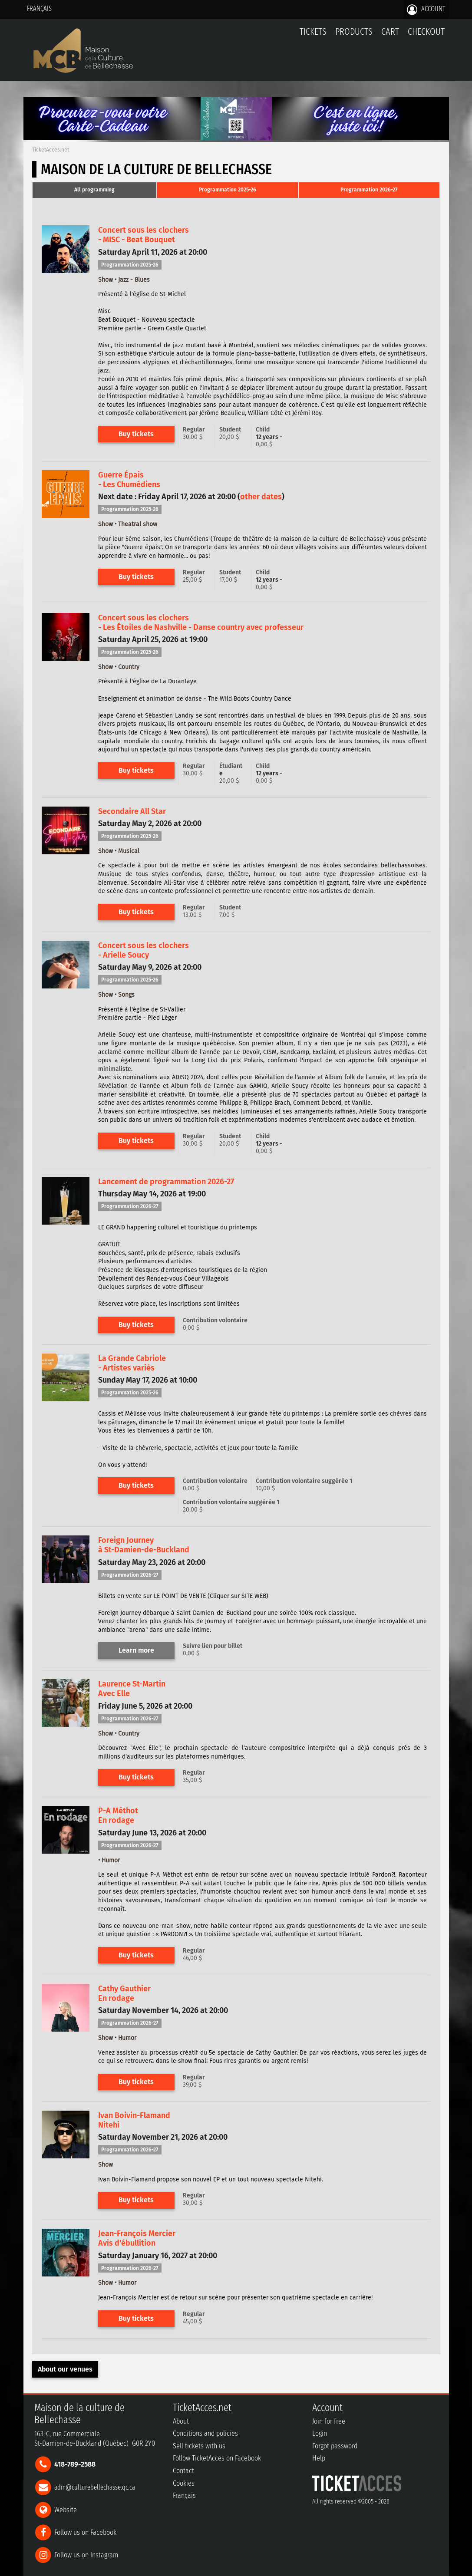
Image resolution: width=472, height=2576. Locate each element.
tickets (313, 31)
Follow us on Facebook (85, 2532)
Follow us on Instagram (86, 2555)
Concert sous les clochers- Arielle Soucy (143, 950)
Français (39, 8)
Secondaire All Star (132, 811)
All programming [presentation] (94, 190)
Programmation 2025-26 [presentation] (227, 190)
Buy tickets (136, 434)
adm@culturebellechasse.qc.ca (94, 2487)
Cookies (184, 2483)
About (181, 2421)
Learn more (136, 1650)
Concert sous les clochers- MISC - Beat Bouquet (143, 234)
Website (65, 2509)
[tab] (94, 190)
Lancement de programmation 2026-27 (166, 1181)
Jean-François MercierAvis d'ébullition (136, 2238)
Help (318, 2458)
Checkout (426, 31)
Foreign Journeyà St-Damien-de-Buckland (143, 1545)
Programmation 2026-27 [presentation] (369, 190)
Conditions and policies (205, 2433)
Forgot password (334, 2446)
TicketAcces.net (50, 150)
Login (319, 2433)
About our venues (65, 2369)
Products (354, 31)
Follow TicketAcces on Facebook (217, 2458)
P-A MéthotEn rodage (118, 1815)
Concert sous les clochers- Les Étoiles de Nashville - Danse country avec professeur (201, 622)
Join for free (328, 2421)
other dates (261, 496)
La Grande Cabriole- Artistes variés (132, 1363)
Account (426, 9)
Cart (390, 36)
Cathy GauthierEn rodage (124, 1993)
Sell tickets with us (199, 2446)
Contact (183, 2471)
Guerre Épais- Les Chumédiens (129, 479)
